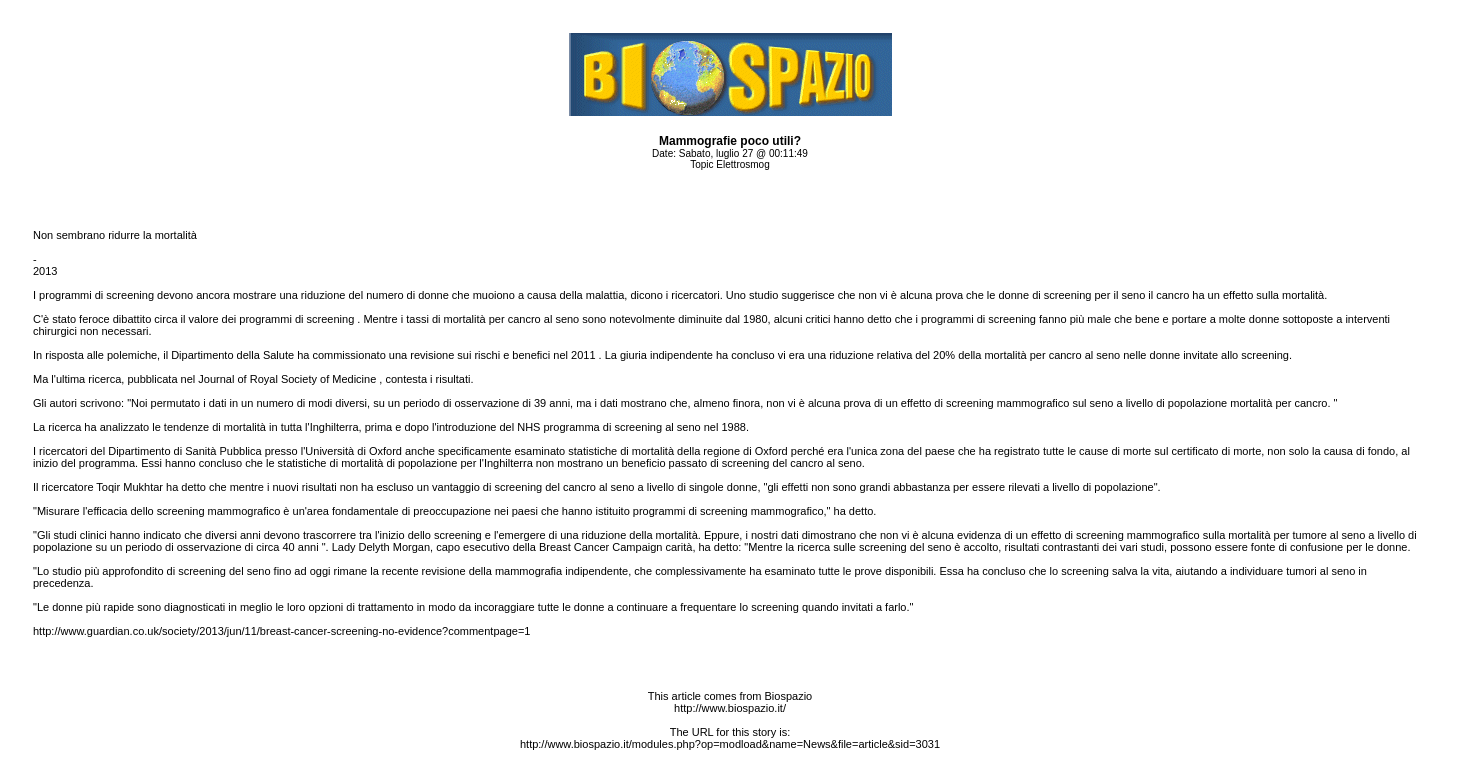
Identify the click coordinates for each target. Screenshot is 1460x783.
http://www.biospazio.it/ (730, 708)
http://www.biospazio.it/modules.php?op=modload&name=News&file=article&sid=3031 (730, 744)
